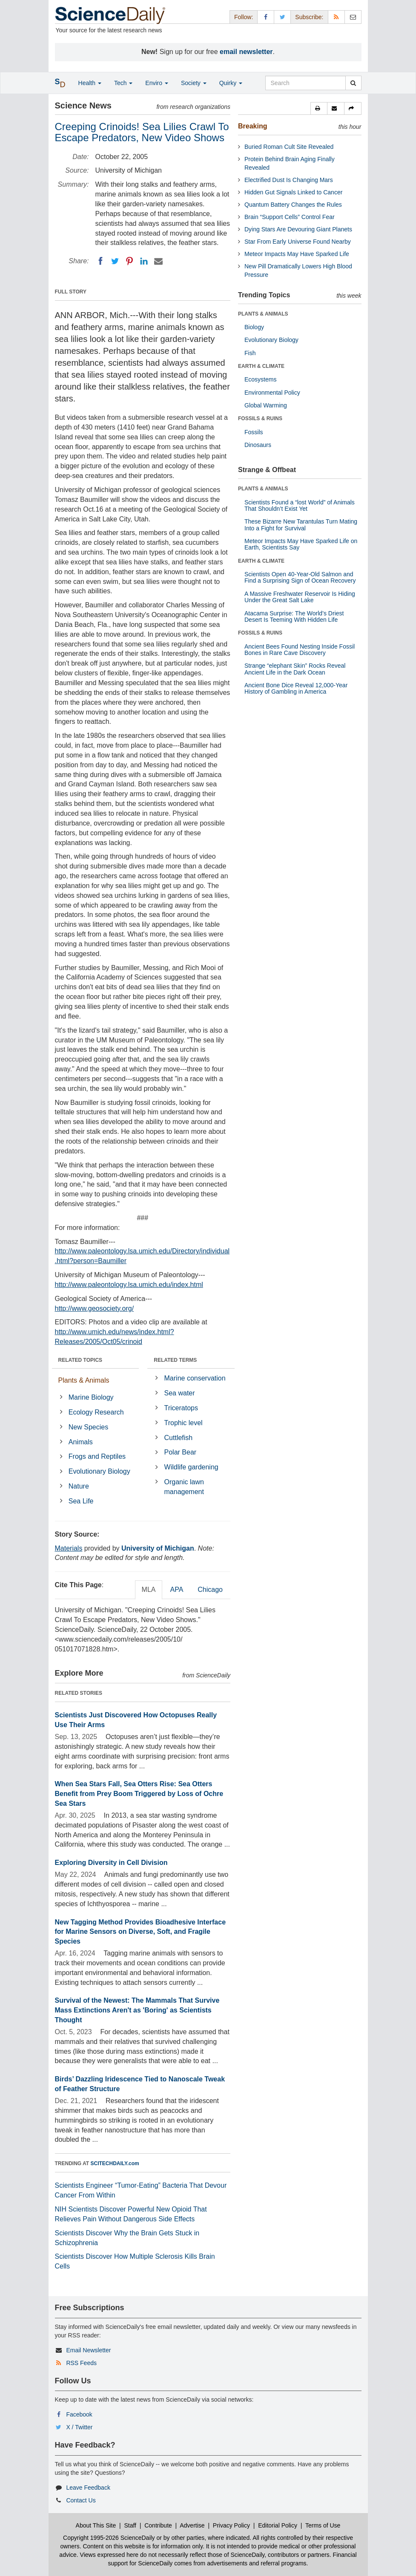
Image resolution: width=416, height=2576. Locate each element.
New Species (88, 1427)
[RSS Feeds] (336, 16)
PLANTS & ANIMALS (263, 314)
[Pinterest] (129, 261)
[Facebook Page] (265, 16)
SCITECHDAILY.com (115, 2163)
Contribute (158, 2525)
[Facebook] (100, 261)
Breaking (252, 126)
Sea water (179, 1393)
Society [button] (194, 83)
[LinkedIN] (144, 261)
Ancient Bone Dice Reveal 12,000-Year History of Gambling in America (295, 688)
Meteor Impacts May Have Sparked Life (296, 253)
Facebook (79, 2414)
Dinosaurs (257, 444)
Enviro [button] (156, 83)
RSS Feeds (81, 2363)
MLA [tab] (149, 1589)
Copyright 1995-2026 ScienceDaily (109, 2537)
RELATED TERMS (175, 1360)
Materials (69, 1548)
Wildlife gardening (191, 1467)
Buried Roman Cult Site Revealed (288, 146)
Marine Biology (91, 1397)
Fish (249, 353)
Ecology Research (96, 1412)
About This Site (96, 2525)
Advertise (192, 2525)
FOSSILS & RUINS (260, 418)
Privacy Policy (231, 2525)
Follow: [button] (243, 17)
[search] (353, 83)
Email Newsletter (88, 2350)
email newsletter (246, 51)
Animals (81, 1442)
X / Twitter (79, 2427)
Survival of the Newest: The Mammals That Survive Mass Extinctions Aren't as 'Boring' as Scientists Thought (137, 2010)
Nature (79, 1486)
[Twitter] (115, 261)
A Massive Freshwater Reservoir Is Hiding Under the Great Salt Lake (299, 596)
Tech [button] (123, 83)
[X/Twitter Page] (282, 16)
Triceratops (181, 1408)
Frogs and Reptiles (97, 1456)
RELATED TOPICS (80, 1360)
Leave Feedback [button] (88, 2487)
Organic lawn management (184, 1486)
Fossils (253, 432)
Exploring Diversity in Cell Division (111, 1862)
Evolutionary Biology (99, 1471)
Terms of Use (322, 2525)
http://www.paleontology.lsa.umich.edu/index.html (129, 1284)
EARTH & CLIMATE (261, 366)
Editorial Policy (277, 2525)
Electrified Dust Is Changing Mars (288, 179)
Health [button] (89, 83)
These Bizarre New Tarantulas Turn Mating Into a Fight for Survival (300, 524)
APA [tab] (176, 1589)
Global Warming (265, 405)
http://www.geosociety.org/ (94, 1308)
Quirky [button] (230, 83)
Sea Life (81, 1501)
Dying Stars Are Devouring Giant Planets (298, 229)
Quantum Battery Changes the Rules (293, 204)
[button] (318, 108)
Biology (254, 327)
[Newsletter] (352, 16)
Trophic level (183, 1422)
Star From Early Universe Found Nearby (297, 241)
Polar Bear (180, 1452)
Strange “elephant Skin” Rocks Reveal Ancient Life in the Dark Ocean (294, 668)
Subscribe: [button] (309, 17)
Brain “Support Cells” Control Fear (289, 216)
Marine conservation (195, 1378)
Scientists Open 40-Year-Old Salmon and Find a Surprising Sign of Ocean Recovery (300, 577)
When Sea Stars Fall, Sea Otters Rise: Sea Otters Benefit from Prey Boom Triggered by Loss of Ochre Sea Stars (139, 1793)
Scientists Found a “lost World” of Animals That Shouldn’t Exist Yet (299, 505)
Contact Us (80, 2500)
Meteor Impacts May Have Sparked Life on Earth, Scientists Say (300, 544)
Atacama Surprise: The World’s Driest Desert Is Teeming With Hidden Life (294, 616)
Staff (130, 2525)
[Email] (158, 261)
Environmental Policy (272, 392)
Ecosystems (260, 379)
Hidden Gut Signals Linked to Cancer (293, 192)
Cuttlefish (178, 1437)
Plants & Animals (83, 1380)
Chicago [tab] (210, 1589)
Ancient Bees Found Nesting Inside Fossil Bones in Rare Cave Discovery (299, 649)
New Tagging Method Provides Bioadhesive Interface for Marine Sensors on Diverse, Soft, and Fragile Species (140, 1931)
